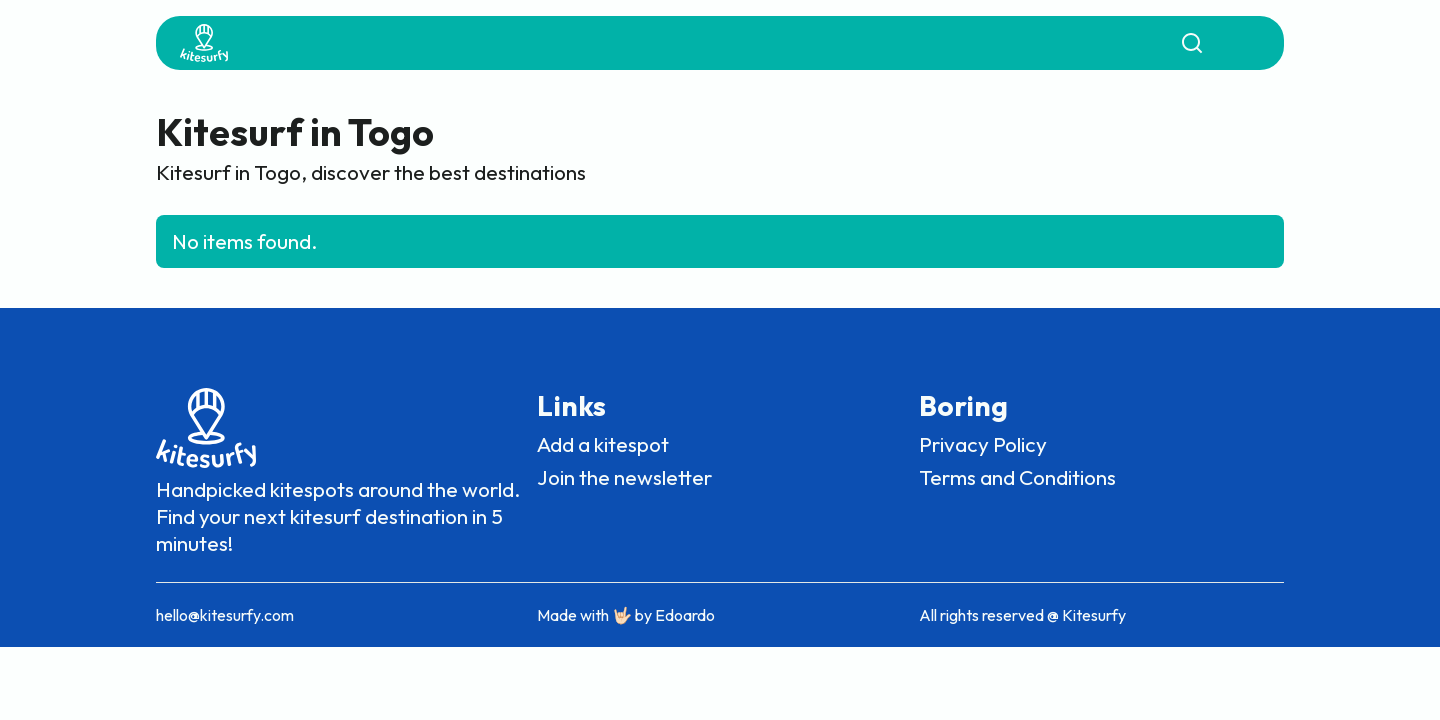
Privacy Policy (983, 444)
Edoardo (685, 615)
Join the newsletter (624, 477)
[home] (204, 43)
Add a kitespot (603, 444)
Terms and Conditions (1017, 477)
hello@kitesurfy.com (225, 615)
